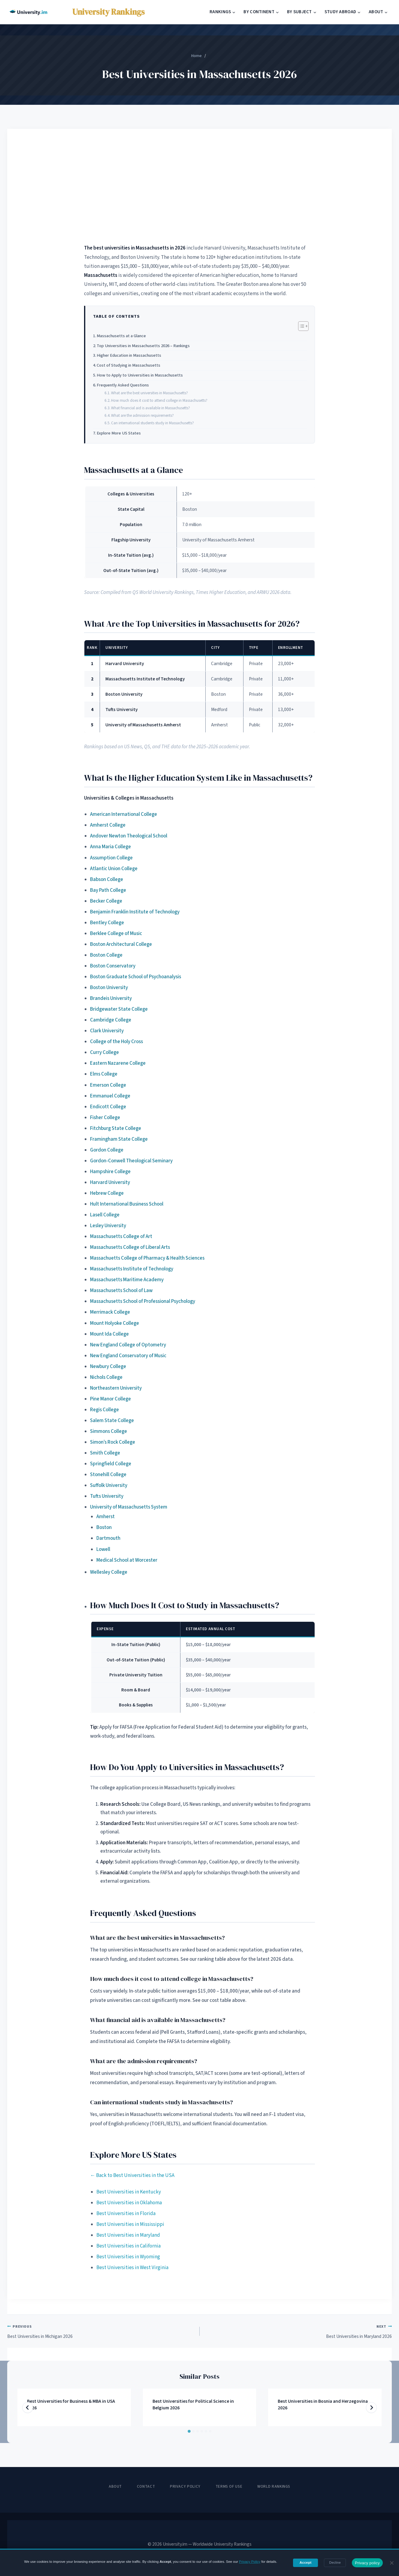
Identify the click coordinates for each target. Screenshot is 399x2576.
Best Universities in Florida (126, 2213)
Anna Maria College (110, 846)
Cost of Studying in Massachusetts (128, 365)
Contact (146, 2486)
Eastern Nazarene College (118, 1063)
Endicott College (108, 1106)
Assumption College (111, 857)
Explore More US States (119, 433)
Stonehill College (108, 1474)
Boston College (106, 955)
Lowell (103, 1549)
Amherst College (107, 825)
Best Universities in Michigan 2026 (101, 2331)
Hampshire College (110, 1171)
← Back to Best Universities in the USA (132, 2175)
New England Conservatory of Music (128, 1355)
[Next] (371, 2407)
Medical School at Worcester (126, 1560)
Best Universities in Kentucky (128, 2192)
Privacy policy (367, 2563)
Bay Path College (108, 890)
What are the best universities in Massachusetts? (149, 393)
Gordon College (106, 1150)
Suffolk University (108, 1485)
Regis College (104, 1409)
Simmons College (108, 1431)
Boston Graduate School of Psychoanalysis (135, 976)
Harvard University (110, 1182)
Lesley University (108, 1225)
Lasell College (104, 1214)
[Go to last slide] (27, 2407)
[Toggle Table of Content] (300, 326)
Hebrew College (107, 1193)
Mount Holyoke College (114, 1323)
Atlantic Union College (114, 868)
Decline (335, 2562)
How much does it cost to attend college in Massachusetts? (159, 400)
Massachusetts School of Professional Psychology (142, 1301)
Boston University (109, 987)
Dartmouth (108, 1538)
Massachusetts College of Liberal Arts (130, 1247)
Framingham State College (119, 1139)
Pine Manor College (110, 1399)
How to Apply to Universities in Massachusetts (140, 375)
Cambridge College (110, 1020)
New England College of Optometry (128, 1345)
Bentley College (107, 922)
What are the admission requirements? (142, 415)
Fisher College (105, 1117)
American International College (123, 814)
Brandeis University (111, 998)
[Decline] (391, 2563)
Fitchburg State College (115, 1128)
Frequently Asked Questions (123, 385)
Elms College (103, 1074)
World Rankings (273, 2486)
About (115, 2486)
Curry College (104, 1052)
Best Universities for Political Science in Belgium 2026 (193, 2404)
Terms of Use (229, 2486)
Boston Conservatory (112, 966)
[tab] (189, 2431)
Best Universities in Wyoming (128, 2256)
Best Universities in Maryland (128, 2235)
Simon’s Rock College (112, 1442)
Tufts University (106, 1496)
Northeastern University (116, 1388)
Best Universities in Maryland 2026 (298, 2331)
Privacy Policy (185, 2486)
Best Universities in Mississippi (130, 2224)
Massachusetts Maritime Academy (127, 1279)
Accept (306, 2562)
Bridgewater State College (119, 1009)
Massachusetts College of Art (121, 1236)
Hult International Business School (126, 1204)
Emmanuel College (110, 1096)
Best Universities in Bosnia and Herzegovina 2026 (323, 2404)
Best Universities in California (128, 2246)
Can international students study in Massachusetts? (152, 423)
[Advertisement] (200, 186)
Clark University (107, 1030)
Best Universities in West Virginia (132, 2267)
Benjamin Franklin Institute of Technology (135, 912)
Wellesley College (108, 1572)
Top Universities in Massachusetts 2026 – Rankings (143, 346)
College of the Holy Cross (116, 1041)
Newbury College (108, 1366)
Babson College (106, 879)
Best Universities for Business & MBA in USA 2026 (71, 2404)
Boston (104, 1527)
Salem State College (112, 1420)
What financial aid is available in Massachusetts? (150, 408)
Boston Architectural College (121, 944)
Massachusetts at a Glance (121, 336)
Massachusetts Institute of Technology (131, 1269)
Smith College (105, 1453)
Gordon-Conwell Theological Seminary (131, 1160)
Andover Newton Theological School (128, 836)
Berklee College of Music (116, 933)
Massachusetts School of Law (121, 1290)
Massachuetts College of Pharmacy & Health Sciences (147, 1258)
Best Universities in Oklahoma (129, 2202)
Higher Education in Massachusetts (129, 355)
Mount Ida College (109, 1334)
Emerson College (108, 1085)
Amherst (105, 1516)
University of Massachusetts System (128, 1507)
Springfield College (110, 1463)
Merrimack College (110, 1312)
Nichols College (106, 1377)
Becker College (106, 901)
